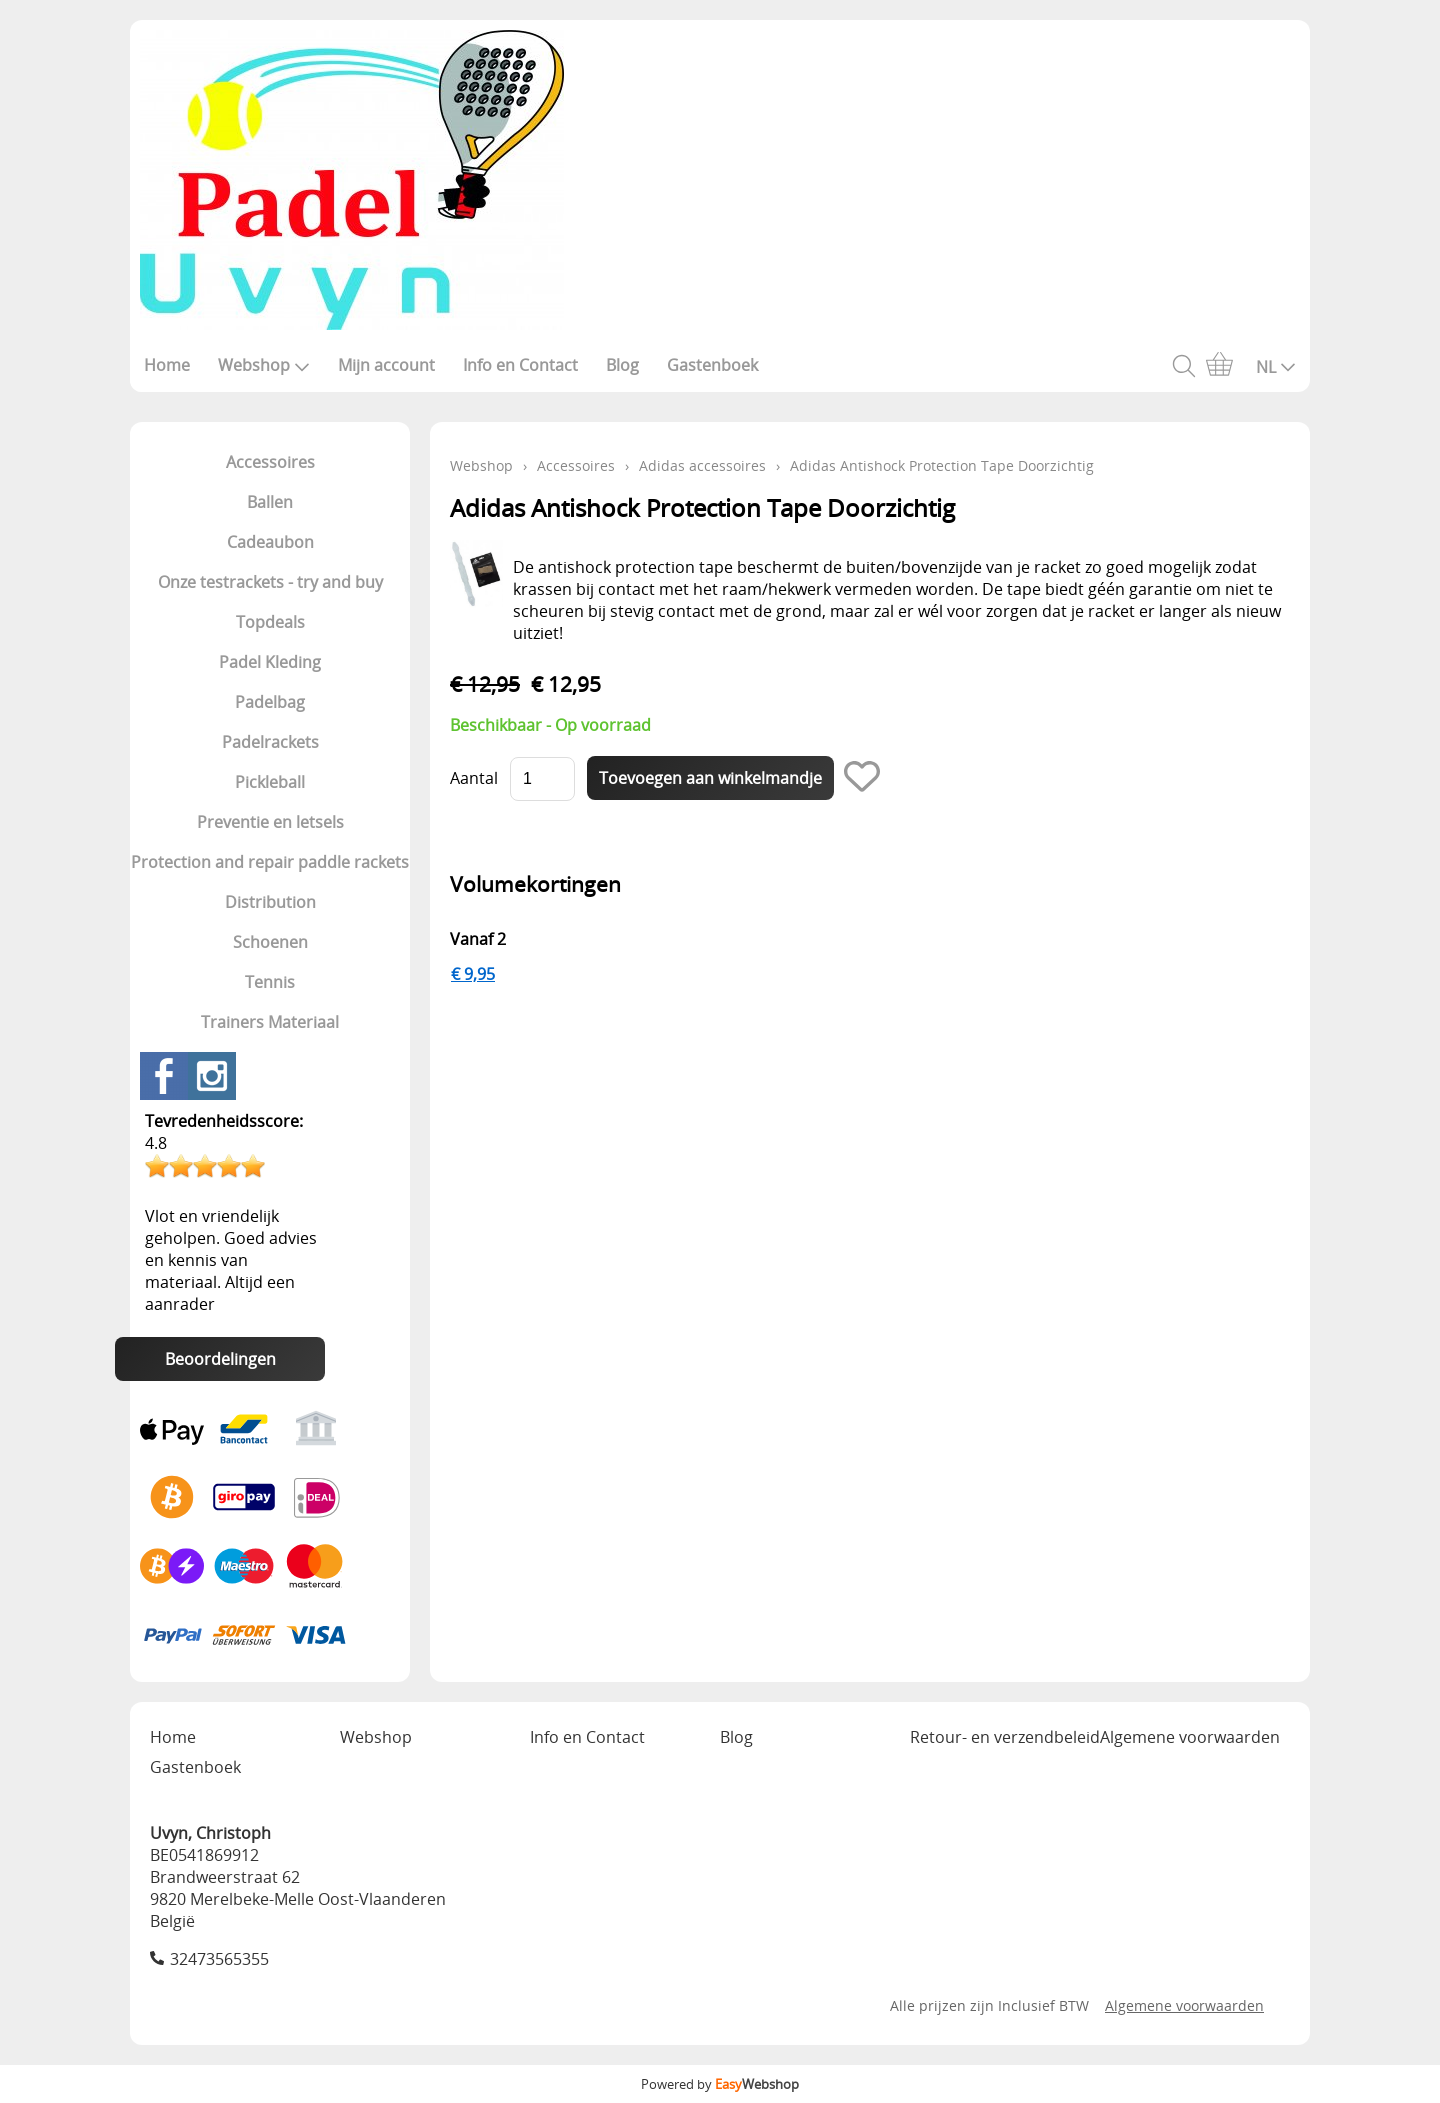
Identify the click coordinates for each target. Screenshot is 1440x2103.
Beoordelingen (220, 1359)
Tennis (270, 982)
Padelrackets (270, 742)
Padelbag (270, 702)
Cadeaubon (270, 542)
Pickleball (270, 782)
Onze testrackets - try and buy (270, 582)
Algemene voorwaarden (1190, 1737)
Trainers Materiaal (270, 1022)
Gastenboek (712, 365)
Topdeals (270, 622)
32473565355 (219, 1959)
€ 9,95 (473, 974)
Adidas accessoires (702, 465)
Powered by (720, 2084)
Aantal (474, 778)
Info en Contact (520, 365)
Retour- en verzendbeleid (1005, 1737)
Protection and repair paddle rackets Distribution (270, 882)
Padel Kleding (270, 662)
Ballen (270, 502)
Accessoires (270, 462)
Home (167, 365)
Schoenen (270, 942)
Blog (622, 365)
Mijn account (386, 365)
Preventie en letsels (270, 822)
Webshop (264, 365)
